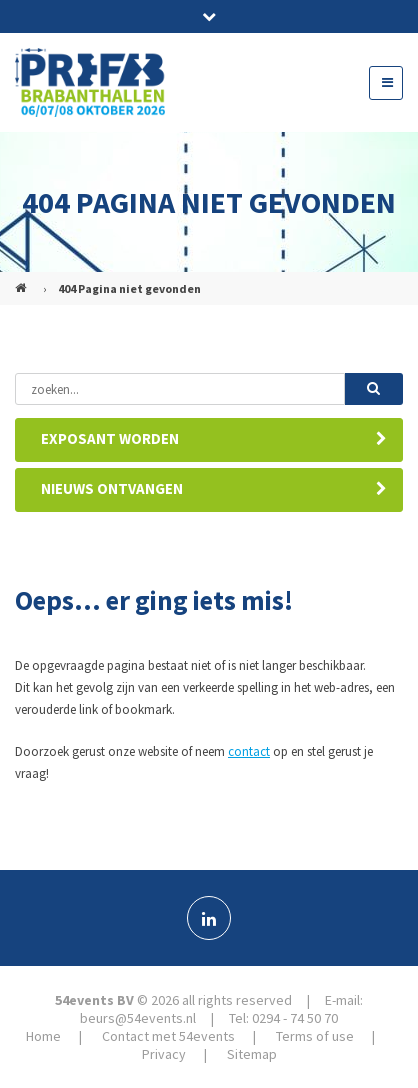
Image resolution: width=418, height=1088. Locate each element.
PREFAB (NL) (23, 280)
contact (249, 751)
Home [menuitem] (43, 1036)
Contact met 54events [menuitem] (168, 1036)
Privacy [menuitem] (164, 1054)
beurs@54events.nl (138, 1018)
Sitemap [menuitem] (252, 1054)
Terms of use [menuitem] (315, 1036)
